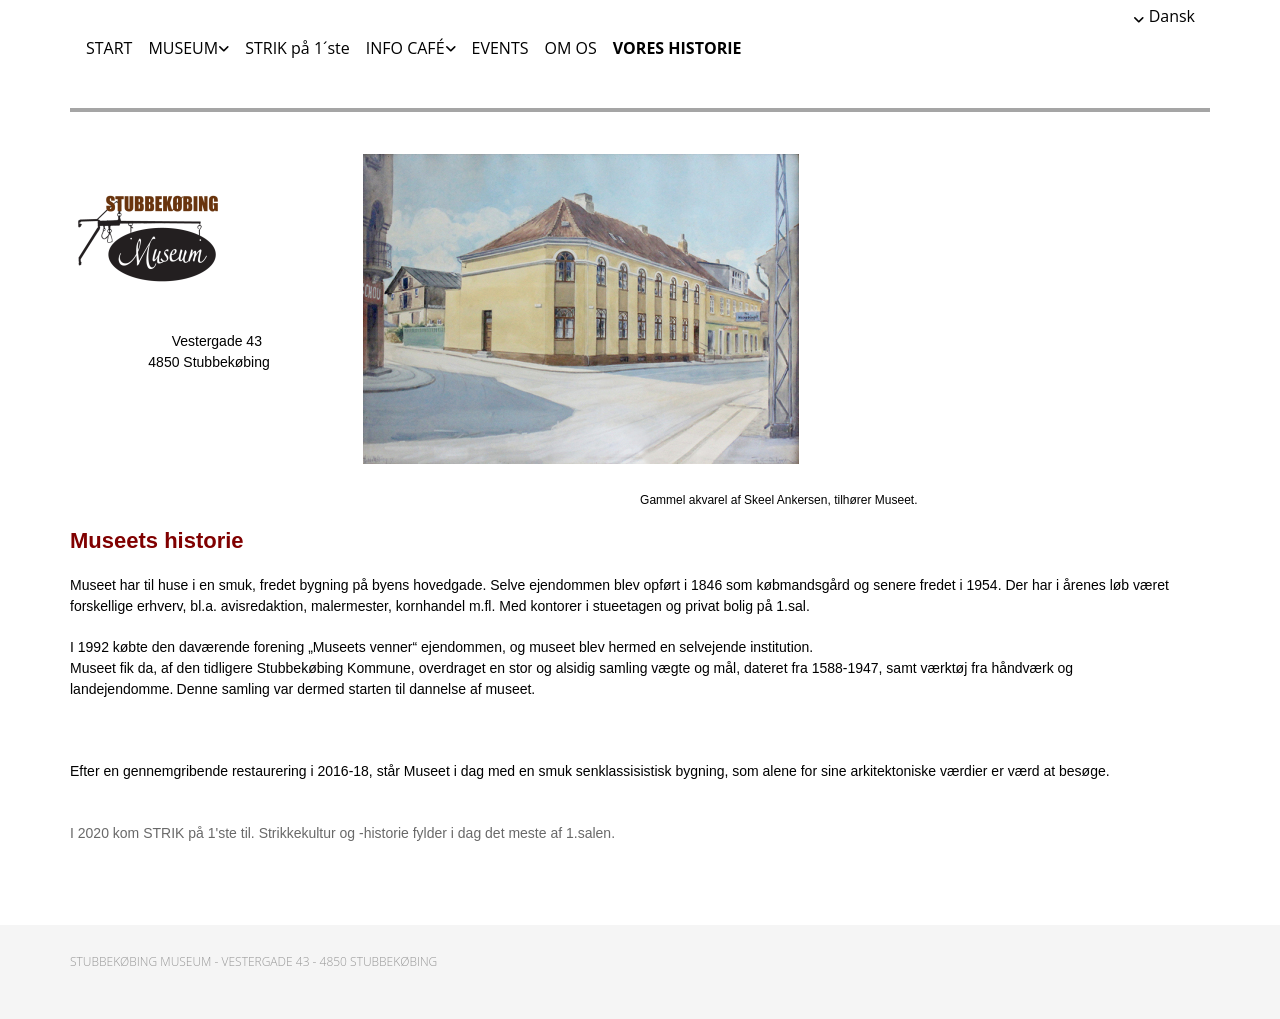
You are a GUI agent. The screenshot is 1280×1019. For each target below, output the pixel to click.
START (109, 48)
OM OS (570, 48)
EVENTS (500, 48)
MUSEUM (183, 48)
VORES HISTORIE (677, 48)
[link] (180, 47)
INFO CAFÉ (405, 48)
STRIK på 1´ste (297, 48)
